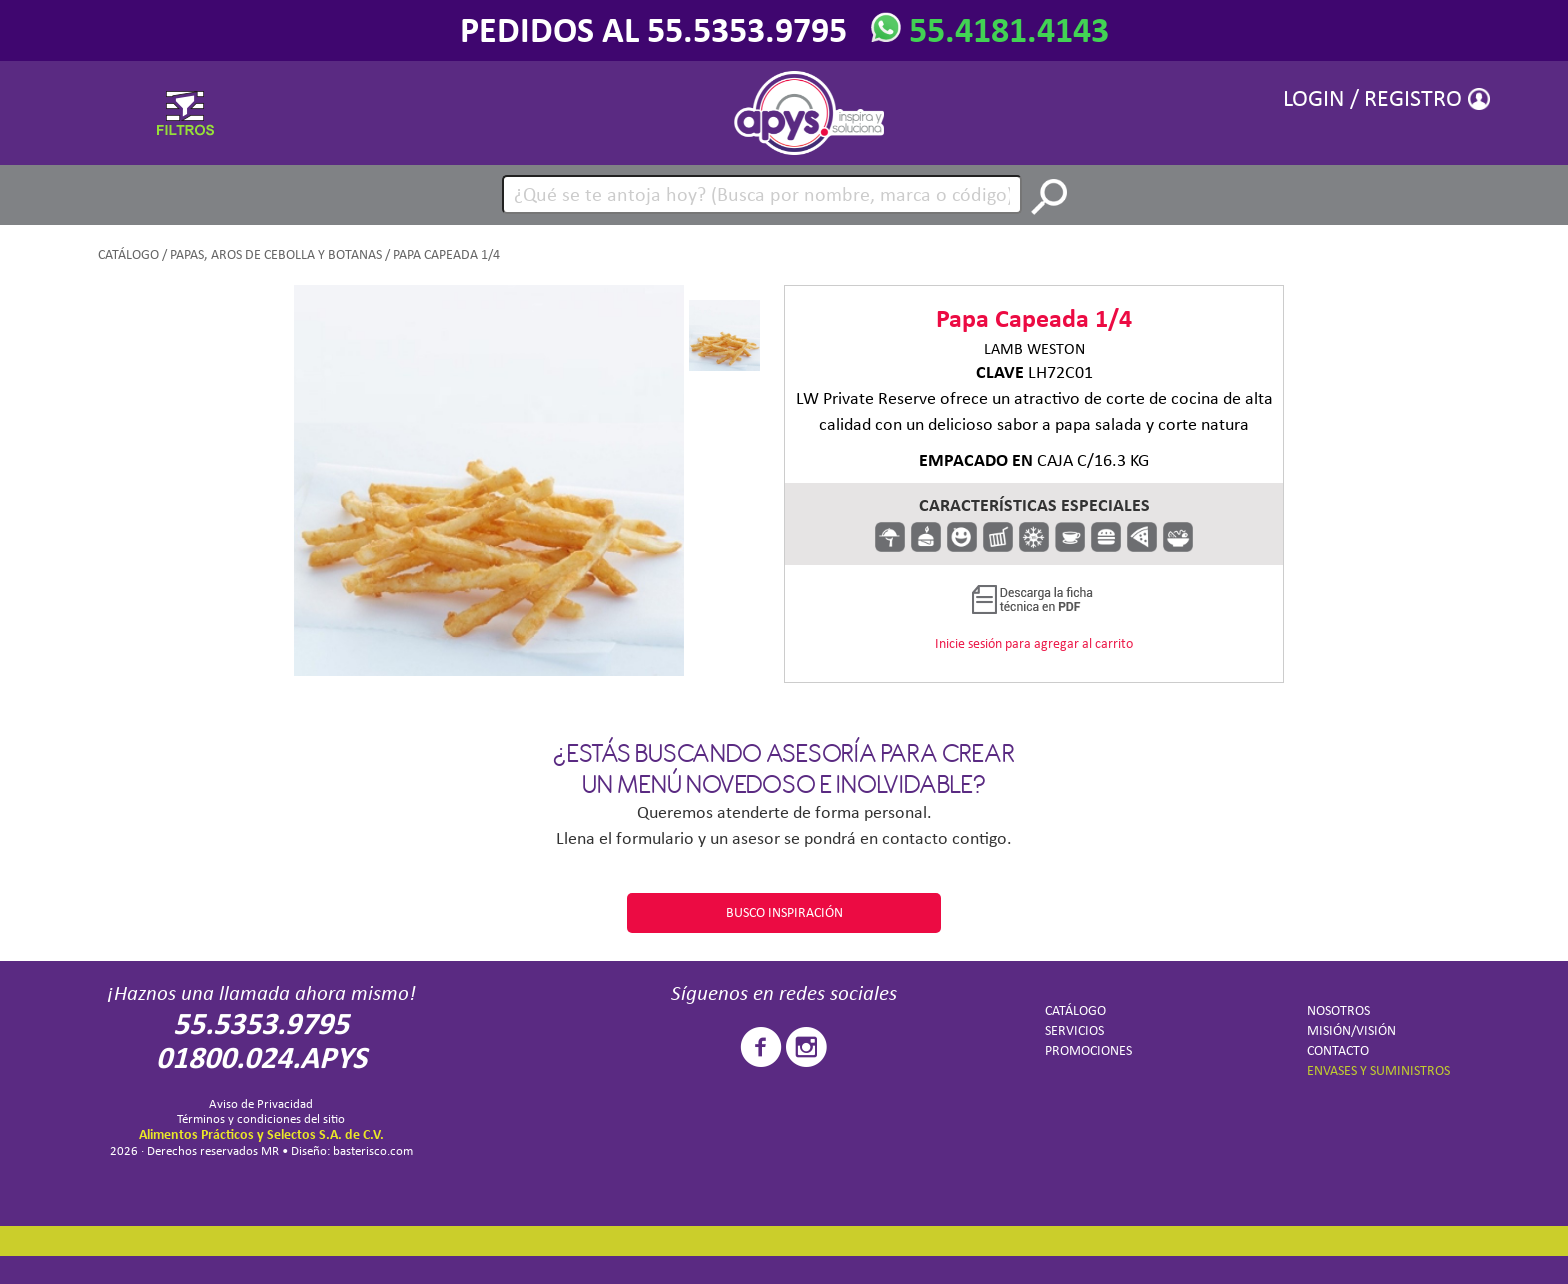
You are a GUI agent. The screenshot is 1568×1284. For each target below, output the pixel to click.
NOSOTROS (1338, 1010)
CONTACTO (1338, 1050)
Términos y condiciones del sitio (261, 1118)
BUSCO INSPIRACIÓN (784, 912)
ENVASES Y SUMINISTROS (1378, 1070)
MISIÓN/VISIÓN (1351, 1030)
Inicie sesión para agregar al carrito (1034, 643)
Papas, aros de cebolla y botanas (276, 254)
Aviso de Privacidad (261, 1103)
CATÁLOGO (128, 254)
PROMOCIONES (1088, 1050)
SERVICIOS (1074, 1030)
